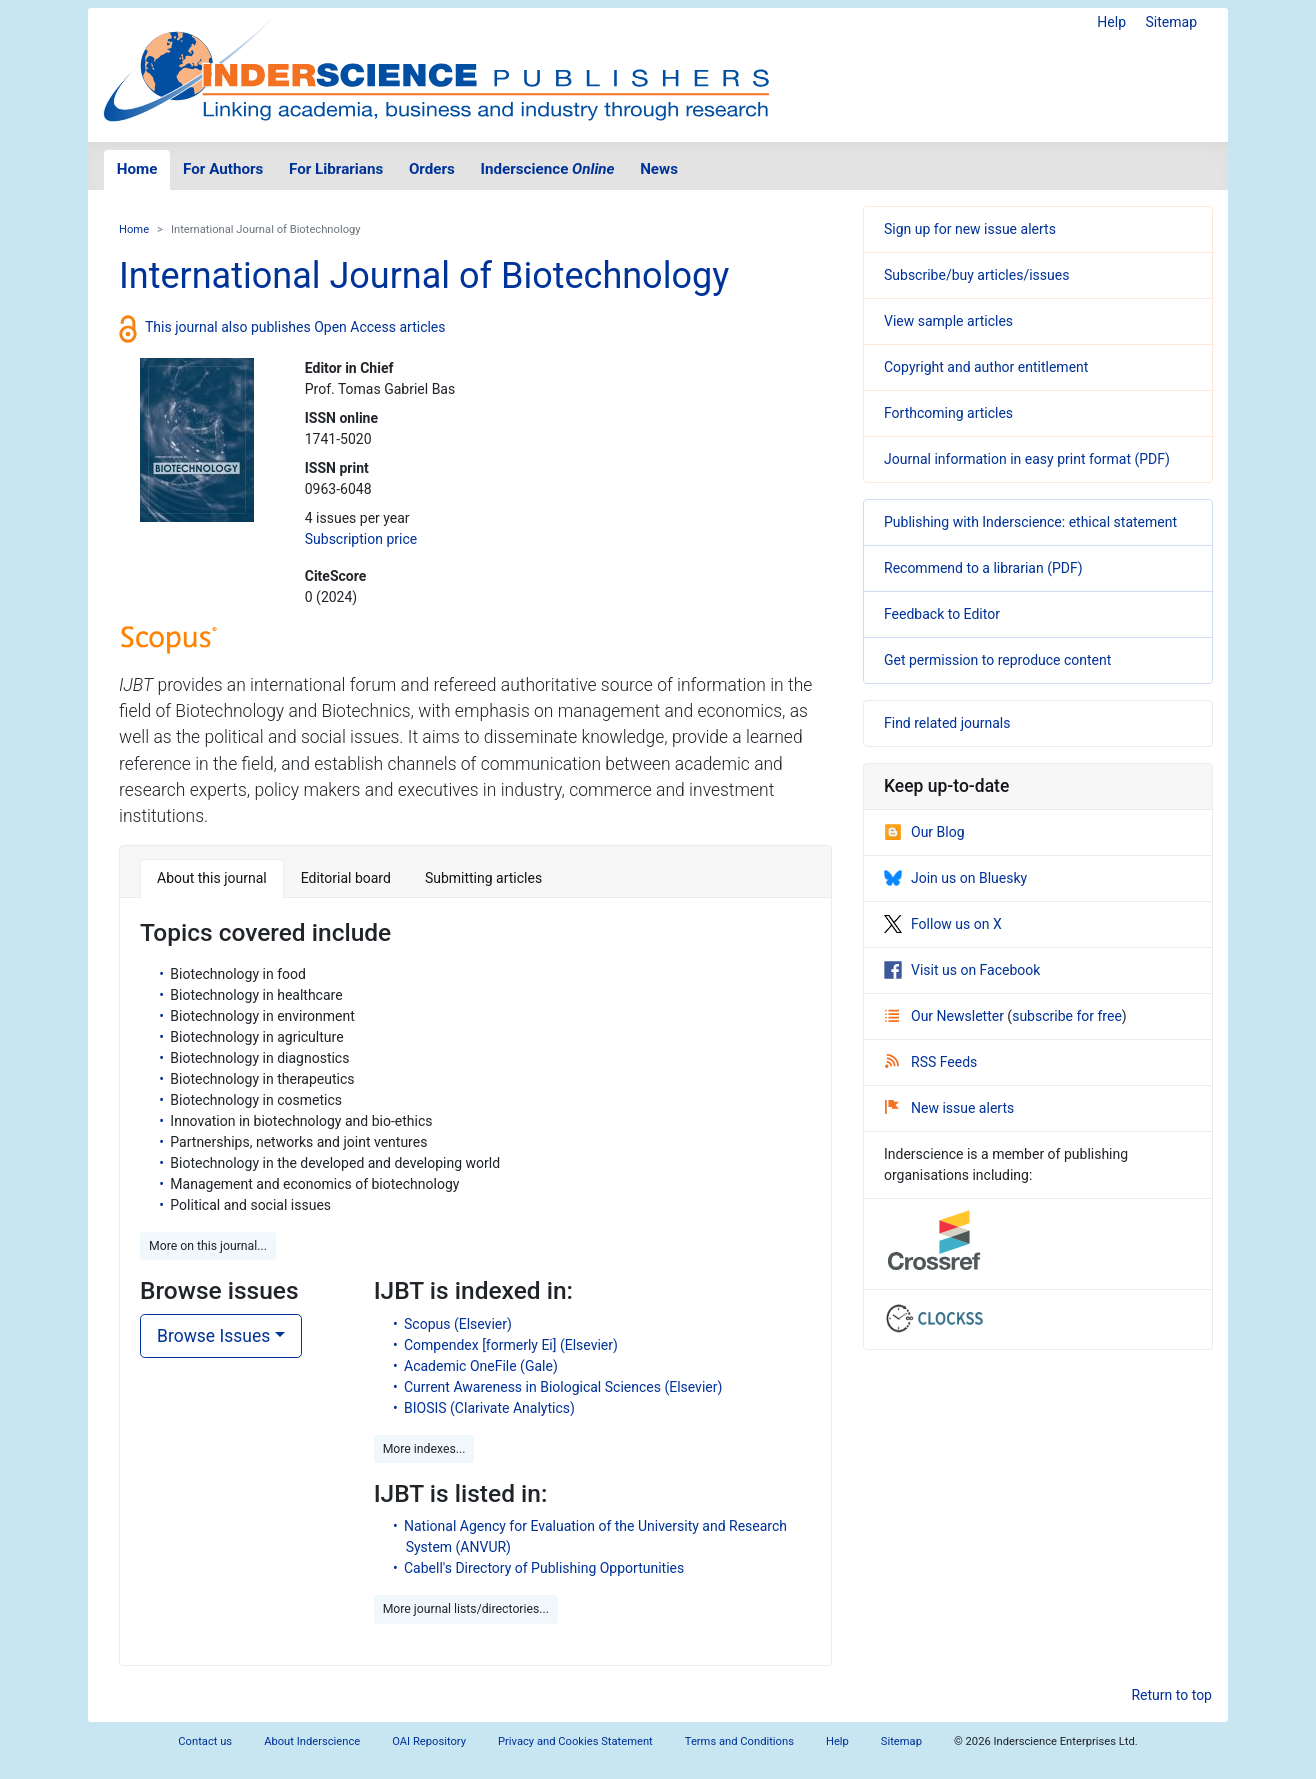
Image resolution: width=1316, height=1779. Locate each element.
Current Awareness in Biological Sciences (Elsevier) (563, 1387)
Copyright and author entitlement (986, 367)
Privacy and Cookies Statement (575, 1741)
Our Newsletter (946, 1016)
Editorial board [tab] (346, 878)
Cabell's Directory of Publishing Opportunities (544, 1568)
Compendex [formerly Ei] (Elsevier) (511, 1345)
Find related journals (947, 723)
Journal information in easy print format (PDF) (1027, 459)
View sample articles (948, 321)
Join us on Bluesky (955, 878)
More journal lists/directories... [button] (466, 1609)
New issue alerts (949, 1108)
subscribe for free (1067, 1016)
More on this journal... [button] (208, 1246)
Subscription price (361, 539)
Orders (432, 169)
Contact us (205, 1741)
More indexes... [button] (424, 1449)
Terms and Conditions (739, 1741)
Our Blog (924, 832)
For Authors (223, 169)
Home (137, 169)
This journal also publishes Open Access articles (295, 327)
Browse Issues (213, 1336)
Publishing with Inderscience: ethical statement (1030, 522)
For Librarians (336, 169)
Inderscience (548, 169)
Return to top (1171, 1695)
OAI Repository (429, 1741)
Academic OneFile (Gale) (481, 1366)
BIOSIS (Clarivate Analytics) (489, 1408)
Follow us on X (943, 924)
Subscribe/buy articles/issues (976, 275)
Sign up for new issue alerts (970, 229)
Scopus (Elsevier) (458, 1324)
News (659, 169)
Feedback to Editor (942, 614)
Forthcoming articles (948, 413)
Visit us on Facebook (962, 970)
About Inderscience (312, 1741)
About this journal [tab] (212, 878)
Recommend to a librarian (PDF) (983, 568)
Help (1111, 22)
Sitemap (1171, 22)
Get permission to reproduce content (997, 660)
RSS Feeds (931, 1062)
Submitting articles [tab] (483, 878)
